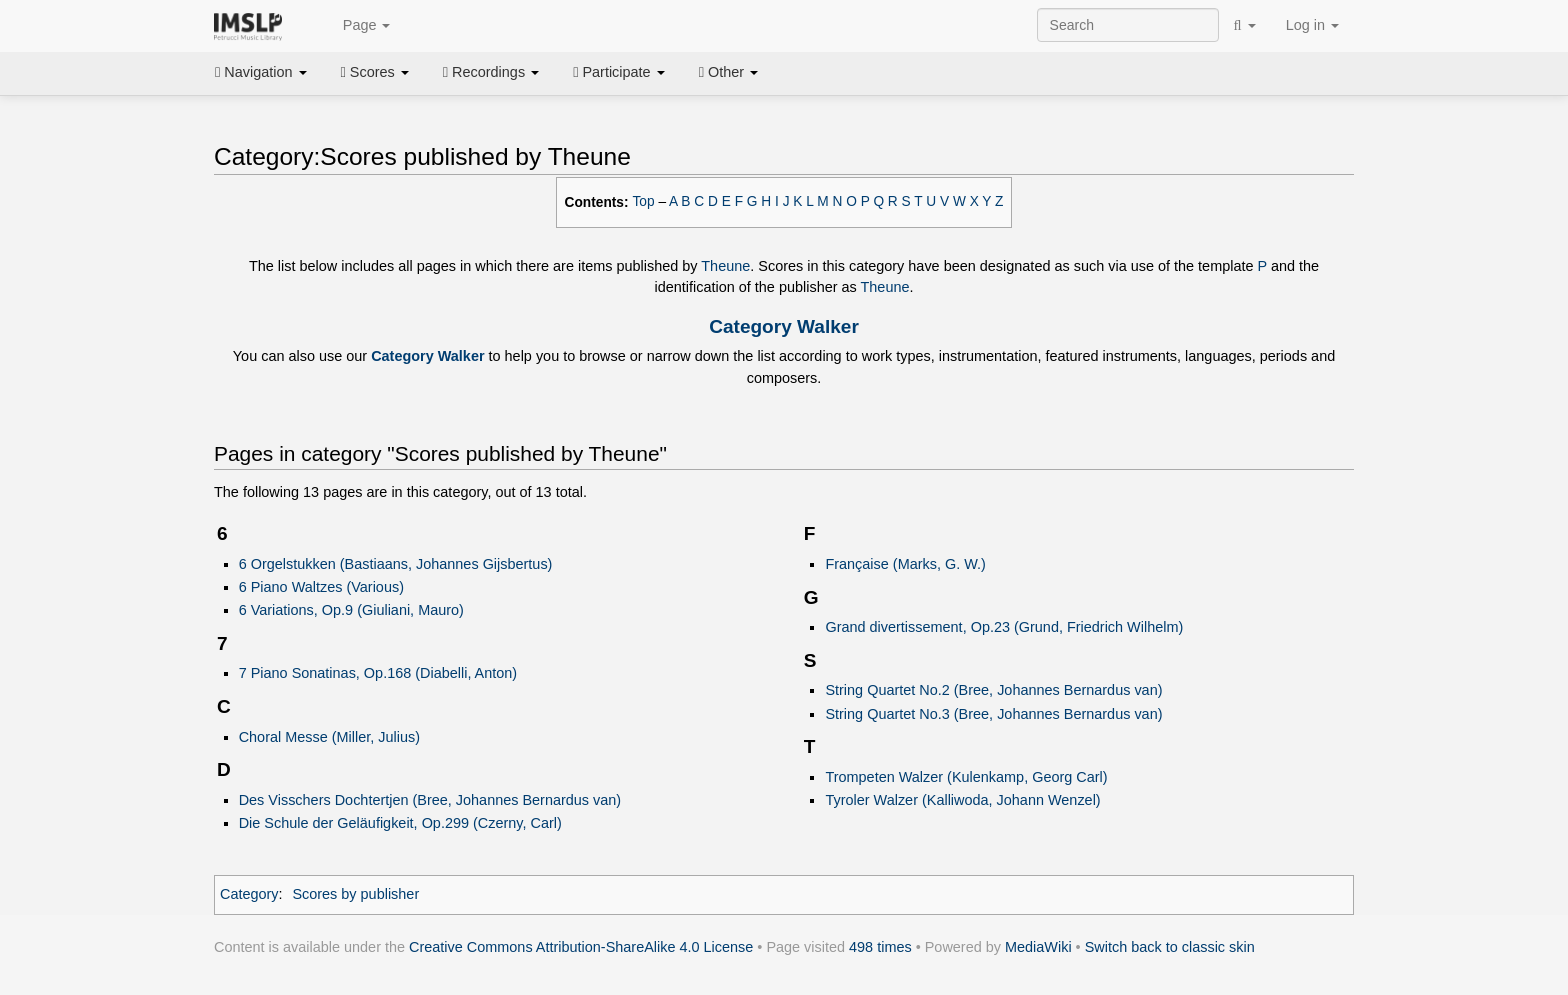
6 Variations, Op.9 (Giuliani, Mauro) (351, 610)
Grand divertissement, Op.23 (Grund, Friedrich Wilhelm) (1004, 627)
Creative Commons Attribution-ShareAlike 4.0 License (581, 947)
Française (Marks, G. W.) (905, 564)
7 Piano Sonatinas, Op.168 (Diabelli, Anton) (378, 673)
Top (644, 201)
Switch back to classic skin (1170, 947)
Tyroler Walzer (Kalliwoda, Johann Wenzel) (962, 800)
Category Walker (784, 326)
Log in (1312, 25)
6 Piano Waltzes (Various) (321, 587)
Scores (375, 72)
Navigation (261, 72)
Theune (725, 266)
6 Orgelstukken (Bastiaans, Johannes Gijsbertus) (396, 564)
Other (728, 72)
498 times (880, 947)
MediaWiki (1038, 947)
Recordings (491, 72)
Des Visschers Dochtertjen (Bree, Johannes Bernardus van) (430, 800)
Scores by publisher (355, 894)
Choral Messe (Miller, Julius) (329, 737)
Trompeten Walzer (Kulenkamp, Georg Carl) (966, 777)
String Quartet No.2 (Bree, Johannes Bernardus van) (993, 690)
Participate (619, 72)
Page (356, 26)
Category (249, 894)
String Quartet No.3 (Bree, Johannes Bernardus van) (993, 714)
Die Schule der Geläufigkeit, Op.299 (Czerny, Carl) (400, 823)
